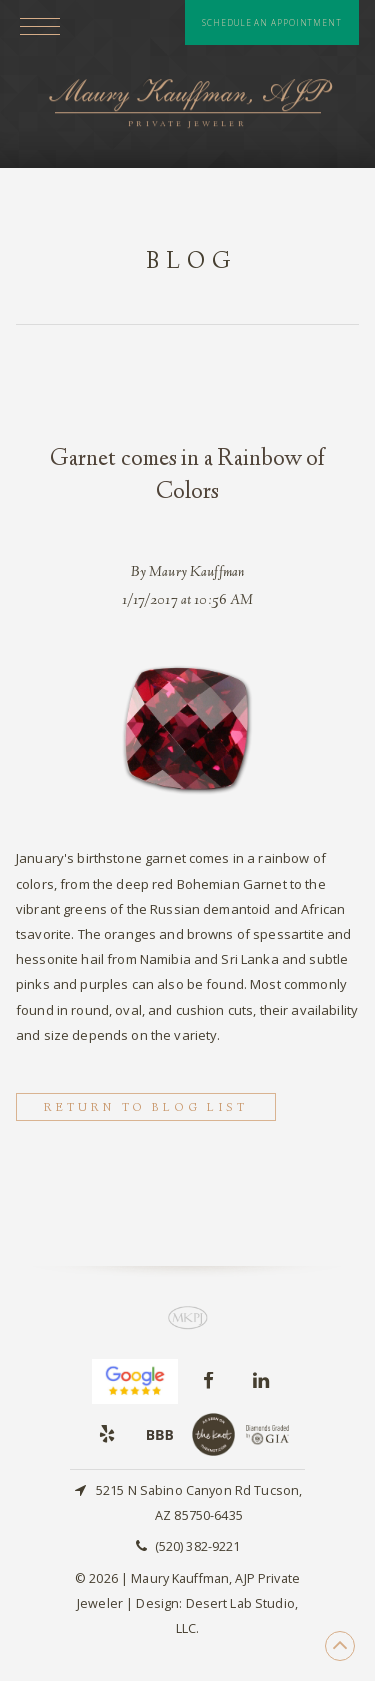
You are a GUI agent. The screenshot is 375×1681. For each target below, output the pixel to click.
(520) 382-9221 (198, 1546)
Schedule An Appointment (272, 22)
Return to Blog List (146, 1108)
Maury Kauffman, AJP (188, 105)
